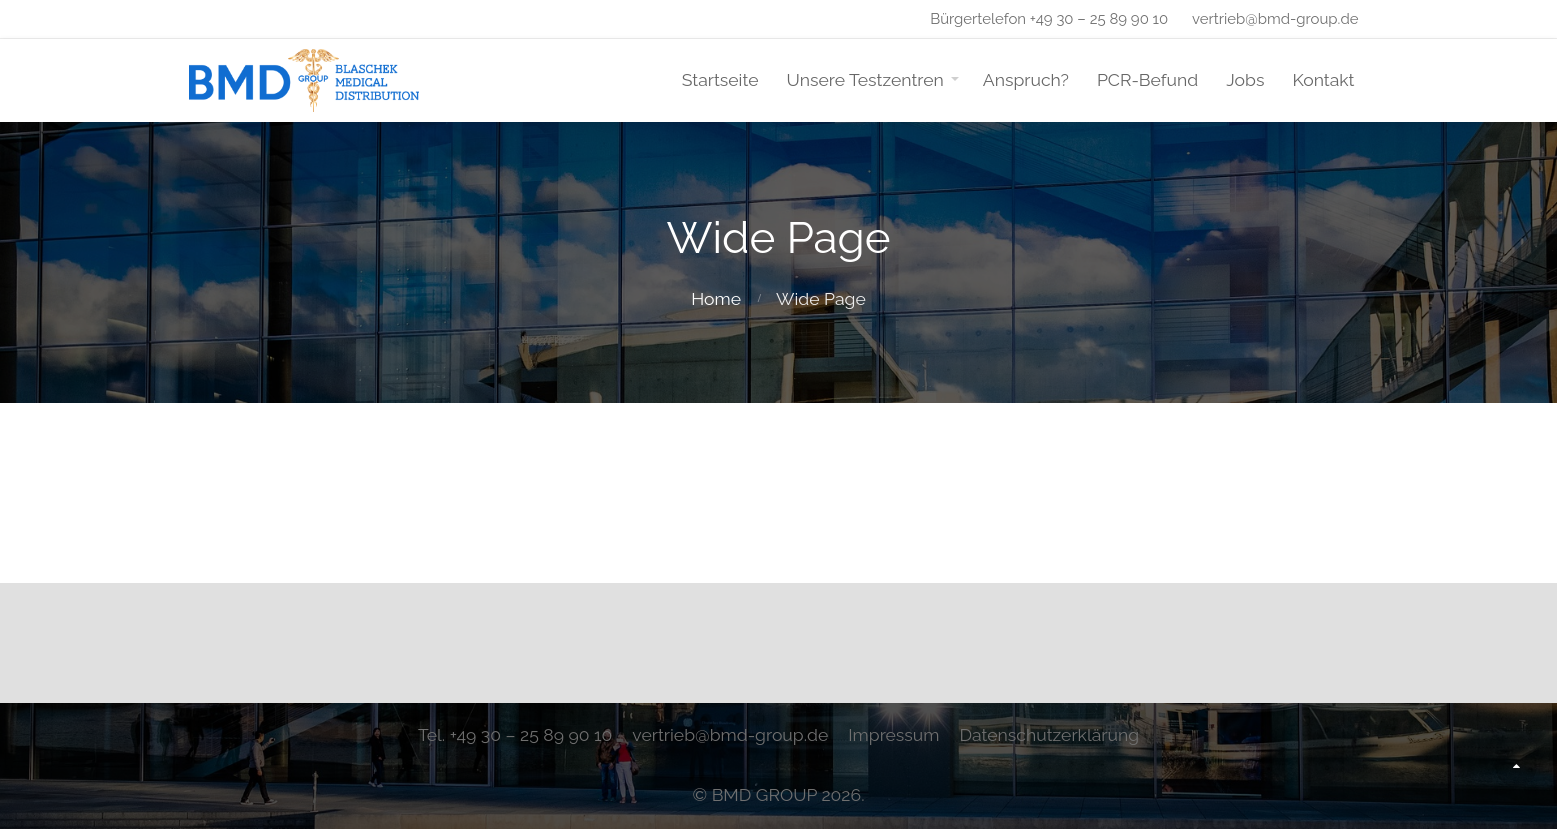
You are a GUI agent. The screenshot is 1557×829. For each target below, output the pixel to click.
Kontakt (1323, 79)
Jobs (1245, 79)
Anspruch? (1026, 79)
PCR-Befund (1147, 79)
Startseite (720, 79)
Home (716, 298)
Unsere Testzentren (865, 79)
